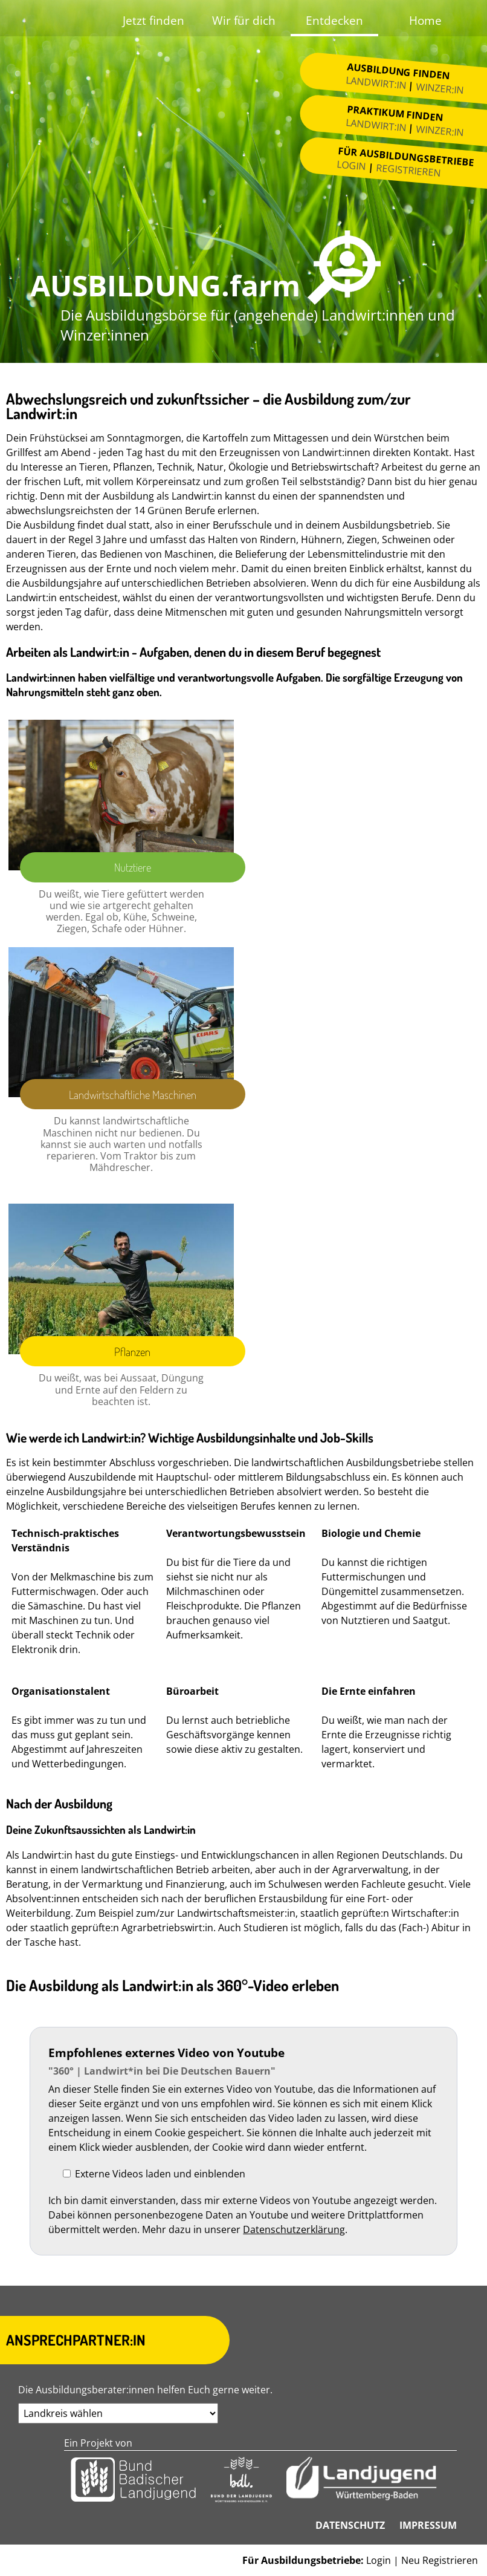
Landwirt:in (376, 82)
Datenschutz (350, 2525)
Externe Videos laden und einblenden (160, 2173)
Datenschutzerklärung (294, 2229)
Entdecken (334, 20)
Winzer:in (440, 88)
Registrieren (409, 170)
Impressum (428, 2525)
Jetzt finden (153, 20)
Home (425, 20)
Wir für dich (244, 20)
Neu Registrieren (439, 2560)
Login (352, 165)
